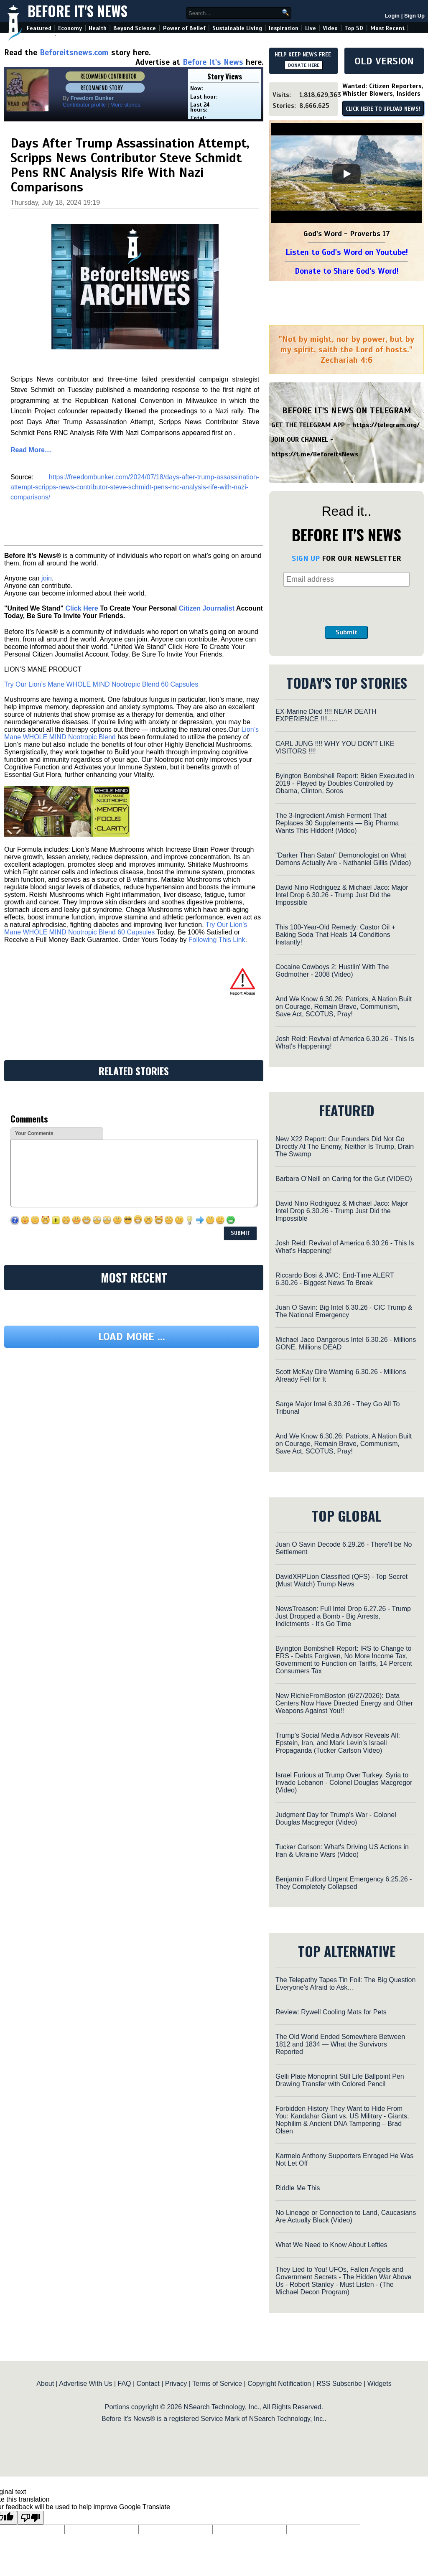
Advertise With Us (85, 2383)
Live (310, 28)
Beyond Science (134, 28)
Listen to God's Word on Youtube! (346, 252)
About (45, 2383)
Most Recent (387, 28)
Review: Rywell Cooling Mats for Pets (331, 2012)
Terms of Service (217, 2383)
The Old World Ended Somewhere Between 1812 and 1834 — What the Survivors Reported (340, 2044)
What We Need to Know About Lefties (331, 2244)
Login (392, 16)
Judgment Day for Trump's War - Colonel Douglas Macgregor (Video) (335, 1818)
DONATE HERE (303, 65)
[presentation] (346, 606)
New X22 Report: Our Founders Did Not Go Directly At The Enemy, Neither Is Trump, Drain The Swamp (344, 1146)
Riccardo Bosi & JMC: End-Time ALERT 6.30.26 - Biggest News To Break (334, 1279)
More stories (125, 105)
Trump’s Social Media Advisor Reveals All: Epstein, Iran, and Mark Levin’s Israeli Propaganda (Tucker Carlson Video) (337, 1743)
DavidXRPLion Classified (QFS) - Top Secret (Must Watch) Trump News (341, 1580)
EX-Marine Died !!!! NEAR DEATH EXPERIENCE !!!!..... (326, 715)
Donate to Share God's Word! (347, 271)
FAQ (124, 2383)
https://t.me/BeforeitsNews (315, 454)
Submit (346, 632)
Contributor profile (84, 105)
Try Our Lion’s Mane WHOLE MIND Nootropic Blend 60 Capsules (101, 684)
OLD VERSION (384, 61)
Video (330, 28)
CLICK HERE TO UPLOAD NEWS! (383, 109)
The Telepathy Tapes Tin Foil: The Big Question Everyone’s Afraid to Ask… (345, 1983)
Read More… (30, 449)
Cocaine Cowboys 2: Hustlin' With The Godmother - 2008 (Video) (332, 970)
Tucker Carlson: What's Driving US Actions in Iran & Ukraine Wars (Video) (342, 1850)
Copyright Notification (279, 2383)
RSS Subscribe (339, 2383)
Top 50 (353, 28)
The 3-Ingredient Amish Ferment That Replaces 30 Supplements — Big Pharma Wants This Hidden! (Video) (337, 823)
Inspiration (283, 28)
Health (98, 28)
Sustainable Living (237, 28)
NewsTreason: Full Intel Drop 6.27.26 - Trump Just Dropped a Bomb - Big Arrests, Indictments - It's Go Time (343, 1616)
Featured (39, 28)
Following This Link (217, 939)
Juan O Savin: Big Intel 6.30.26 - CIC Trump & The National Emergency (343, 1311)
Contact (148, 2383)
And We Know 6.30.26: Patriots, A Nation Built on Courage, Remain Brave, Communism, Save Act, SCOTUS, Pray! (343, 1006)
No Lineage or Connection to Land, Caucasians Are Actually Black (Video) (345, 2216)
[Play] (346, 174)
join (46, 578)
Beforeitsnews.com (74, 52)
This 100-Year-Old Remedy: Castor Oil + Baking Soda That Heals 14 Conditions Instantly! (335, 935)
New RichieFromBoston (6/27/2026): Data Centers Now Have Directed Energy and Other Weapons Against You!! (344, 1703)
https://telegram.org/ (386, 425)
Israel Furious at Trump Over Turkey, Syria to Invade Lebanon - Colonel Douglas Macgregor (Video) (343, 1783)
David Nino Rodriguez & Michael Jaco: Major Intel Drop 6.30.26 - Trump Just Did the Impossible (341, 895)
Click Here (81, 608)
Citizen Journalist (206, 608)
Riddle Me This (297, 2188)
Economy (70, 28)
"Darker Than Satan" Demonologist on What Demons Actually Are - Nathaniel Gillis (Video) (343, 859)
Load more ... (131, 1337)
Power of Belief (184, 28)
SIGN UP (306, 558)
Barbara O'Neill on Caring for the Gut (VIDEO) (343, 1178)
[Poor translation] (30, 2518)
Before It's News (77, 11)
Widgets (379, 2383)
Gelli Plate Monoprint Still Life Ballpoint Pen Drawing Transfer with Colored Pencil (339, 2080)
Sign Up (414, 16)
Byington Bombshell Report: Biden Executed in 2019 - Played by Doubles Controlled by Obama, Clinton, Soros (344, 783)
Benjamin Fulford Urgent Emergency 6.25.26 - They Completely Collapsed (343, 1883)
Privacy (176, 2383)
